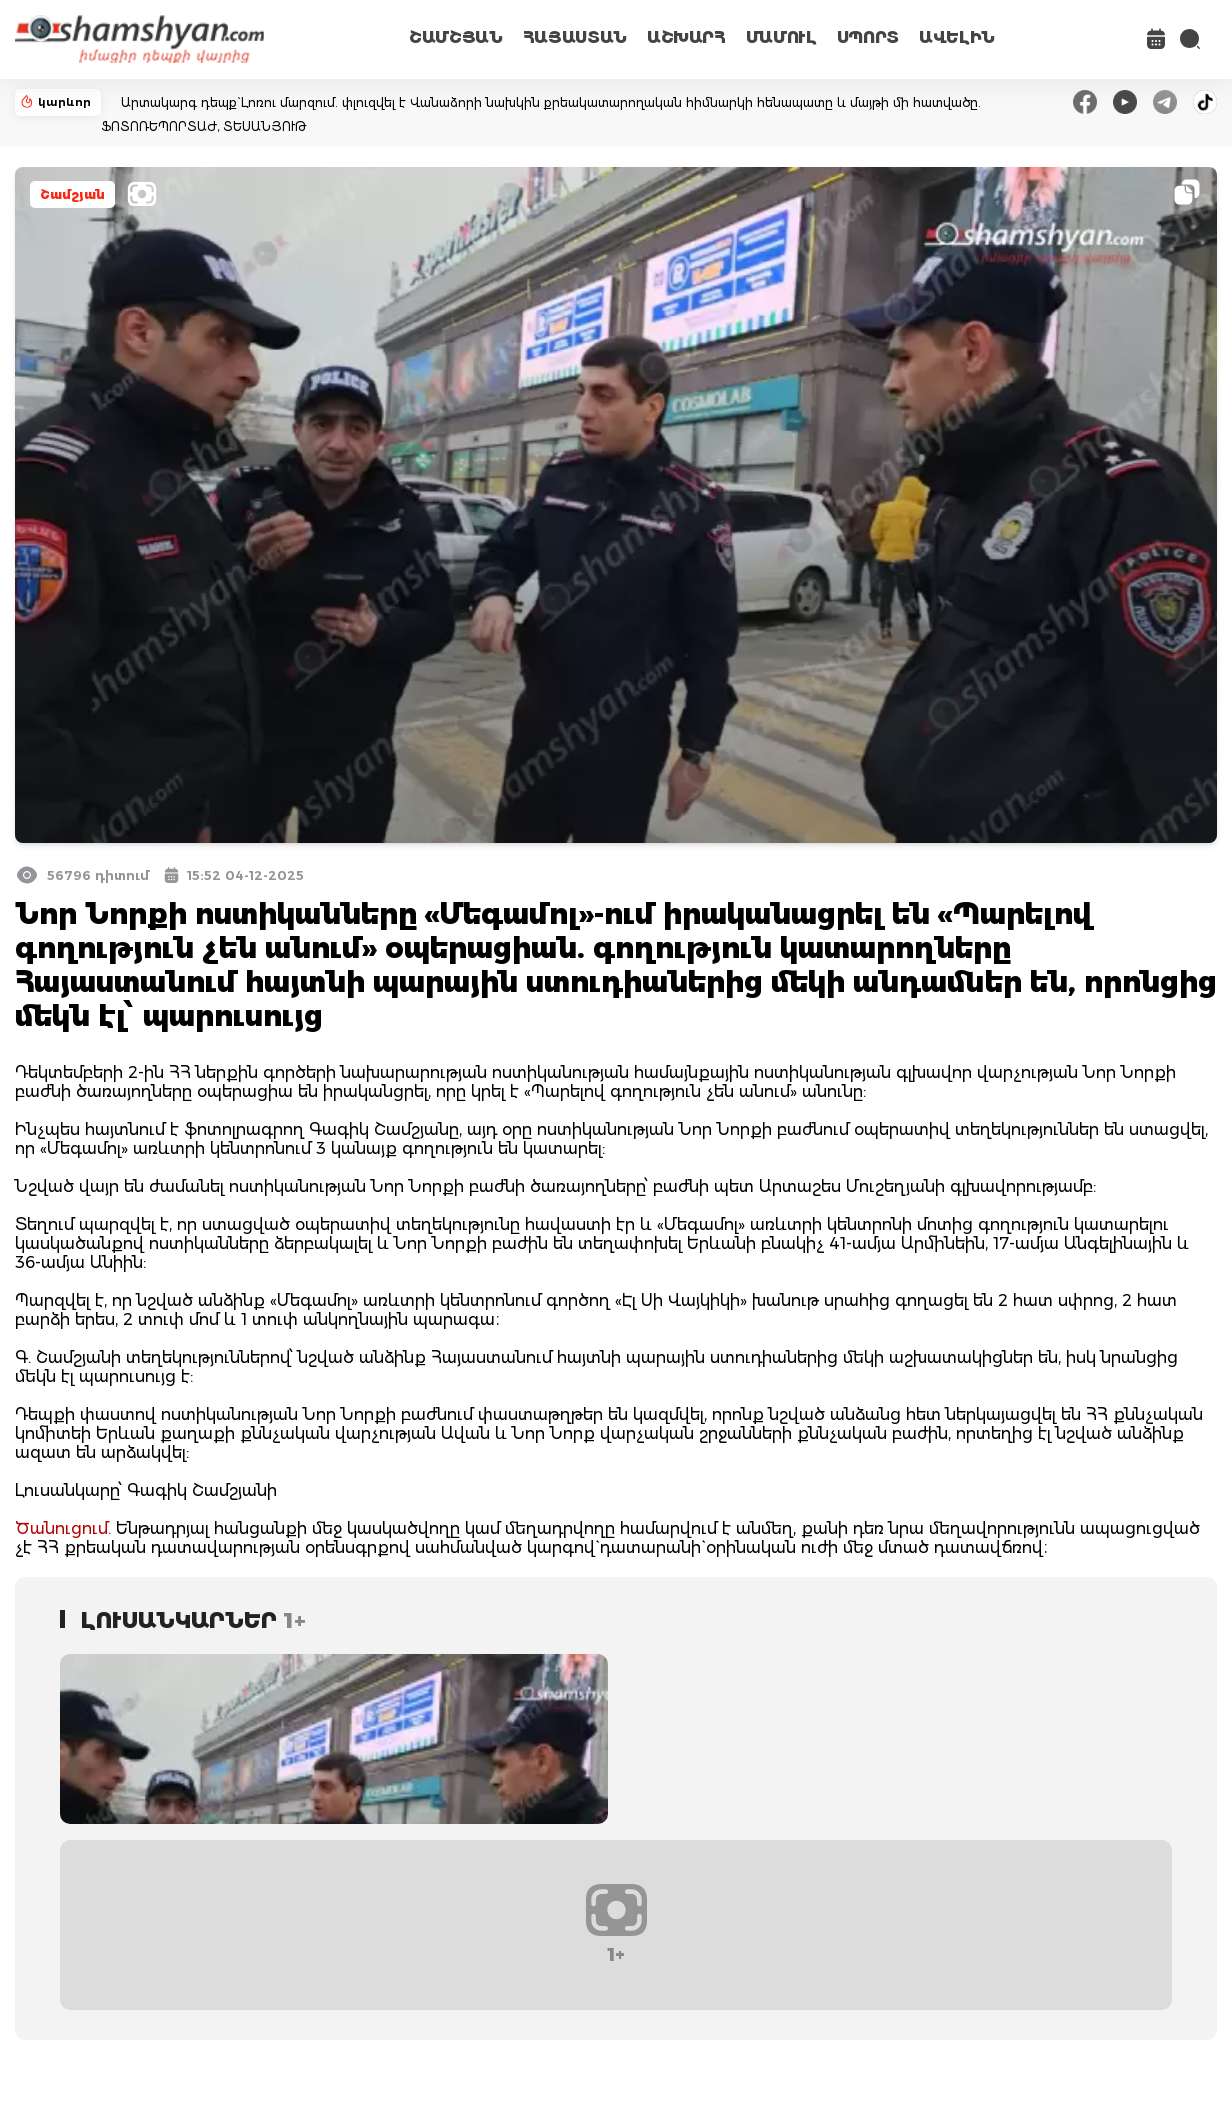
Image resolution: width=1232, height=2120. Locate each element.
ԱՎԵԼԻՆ (957, 37)
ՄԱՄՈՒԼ (781, 37)
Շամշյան (72, 194)
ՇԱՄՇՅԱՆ (456, 37)
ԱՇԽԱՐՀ (686, 37)
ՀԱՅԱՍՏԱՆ (575, 37)
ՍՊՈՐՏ (868, 37)
